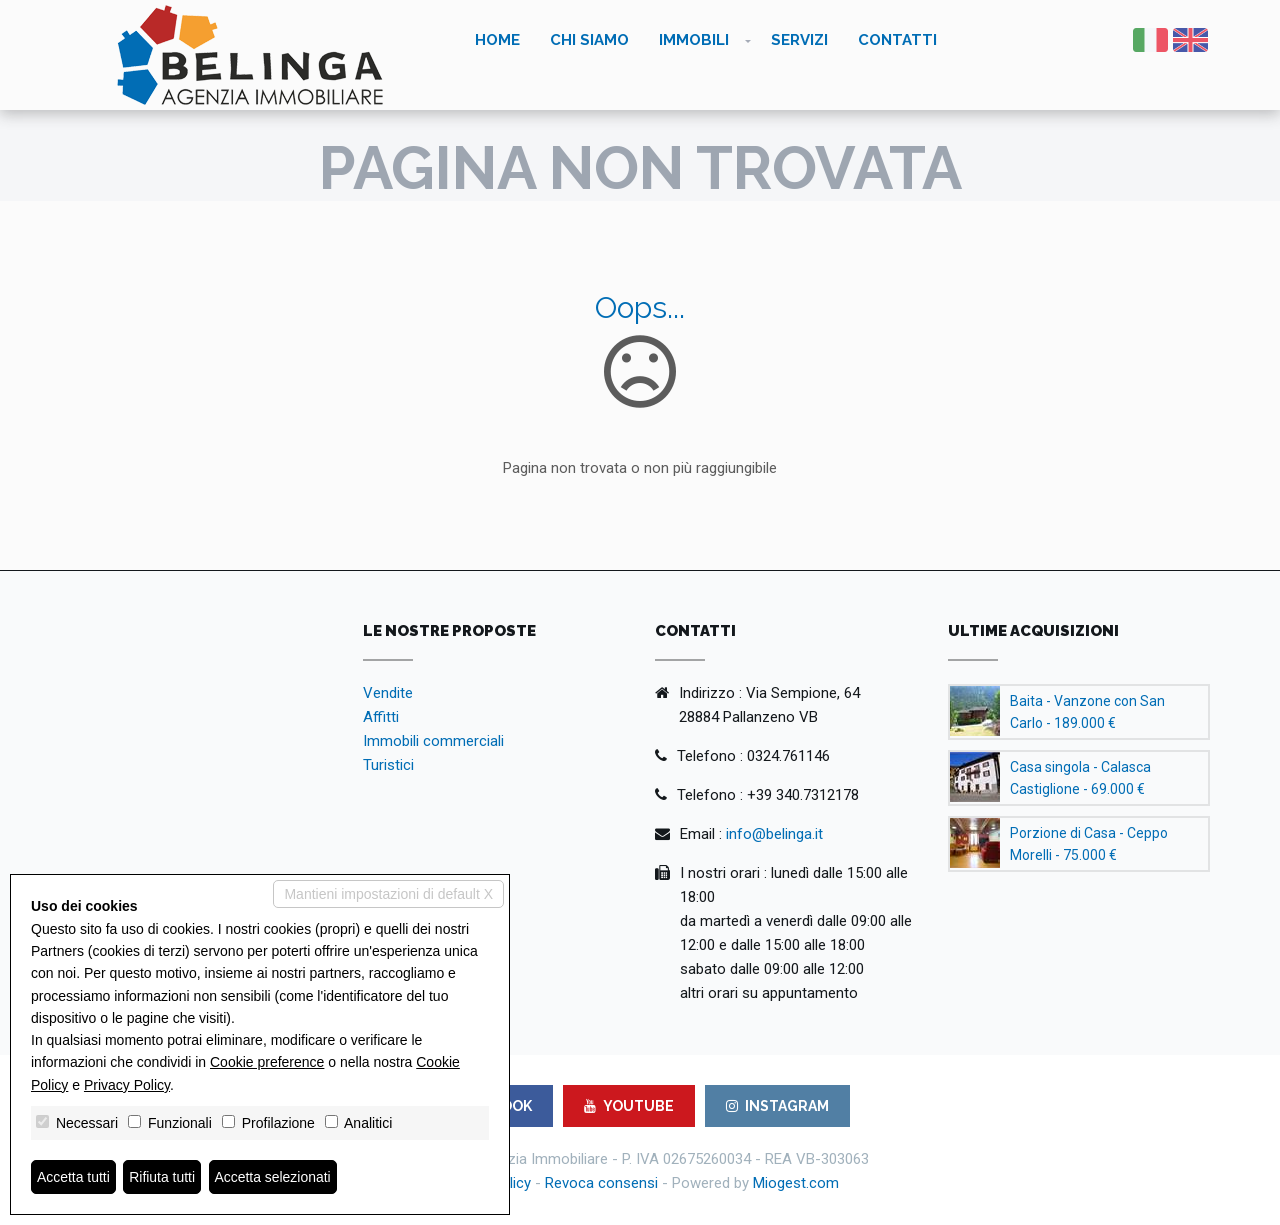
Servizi (799, 40)
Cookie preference (267, 1062)
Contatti (897, 40)
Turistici (388, 765)
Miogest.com (796, 1183)
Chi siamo (589, 40)
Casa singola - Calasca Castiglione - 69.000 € (1080, 778)
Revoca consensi (601, 1183)
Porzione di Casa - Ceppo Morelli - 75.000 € (1089, 844)
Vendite (388, 693)
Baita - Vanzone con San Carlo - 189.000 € (1087, 712)
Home (497, 40)
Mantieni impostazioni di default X (388, 894)
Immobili (694, 40)
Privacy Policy (127, 1085)
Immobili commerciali (433, 741)
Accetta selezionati (273, 1177)
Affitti (381, 717)
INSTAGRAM (777, 1106)
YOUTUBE (629, 1106)
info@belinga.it (774, 834)
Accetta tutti (73, 1177)
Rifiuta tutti (163, 1177)
